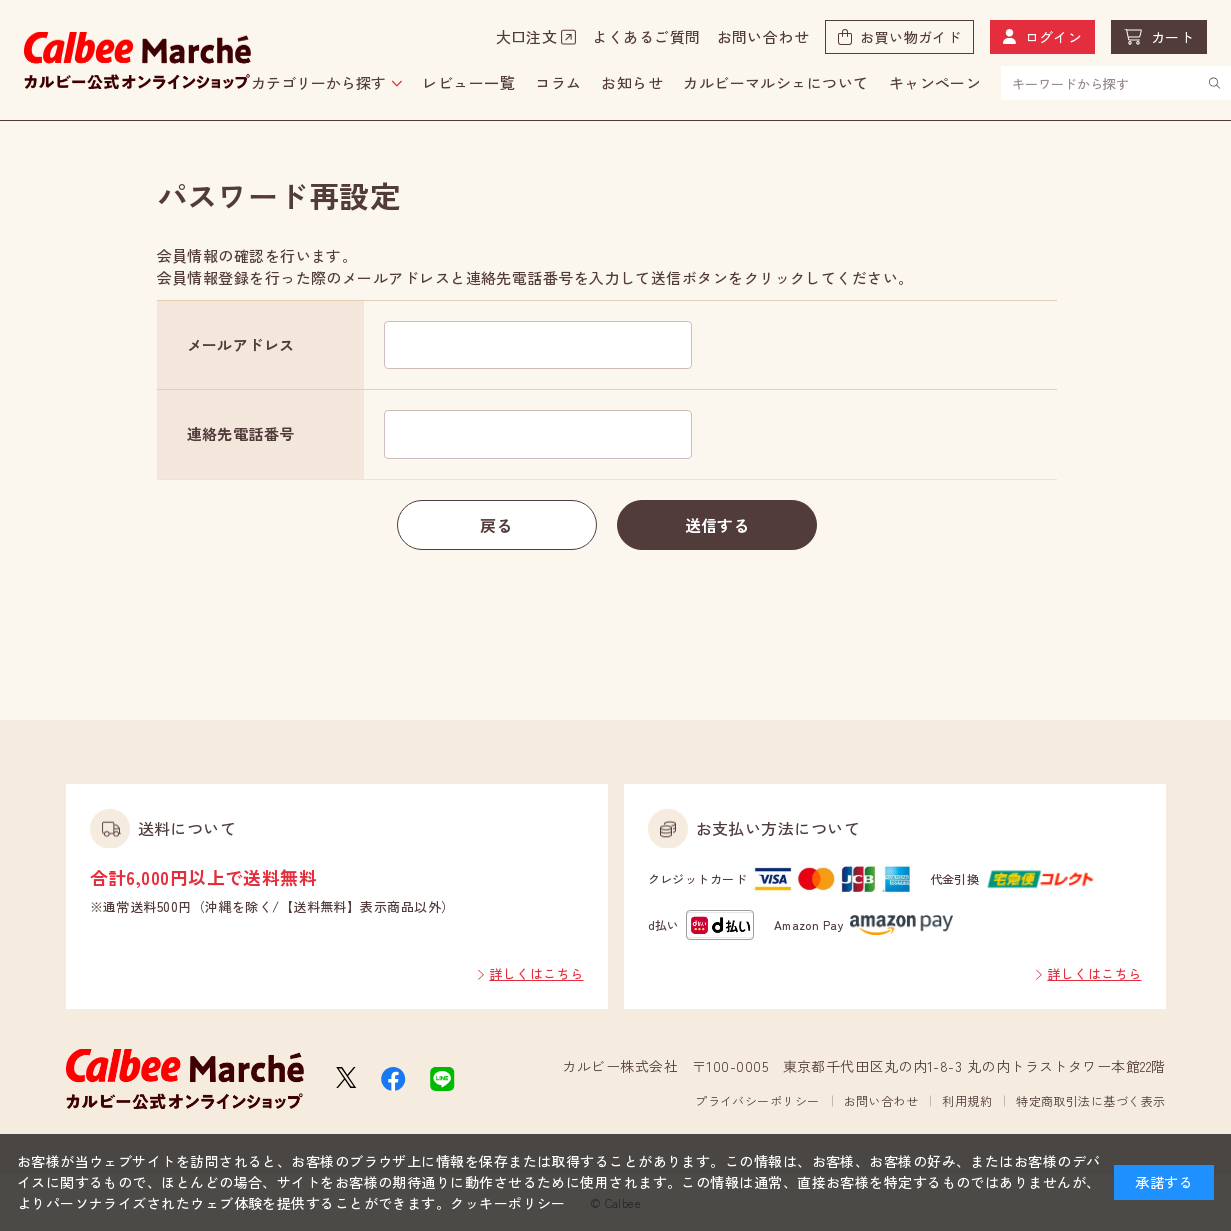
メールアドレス (241, 344)
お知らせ (632, 82)
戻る (496, 525)
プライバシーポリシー (757, 1100)
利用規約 (967, 1100)
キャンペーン (935, 82)
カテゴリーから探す (318, 82)
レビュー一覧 (468, 82)
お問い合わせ (763, 36)
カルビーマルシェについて (775, 82)
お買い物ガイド (910, 37)
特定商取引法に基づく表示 (1090, 1100)
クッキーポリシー (508, 1203)
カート (1172, 37)
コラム (558, 82)
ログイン (1054, 37)
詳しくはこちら (536, 973)
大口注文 (527, 36)
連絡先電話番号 (241, 433)
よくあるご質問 (646, 36)
